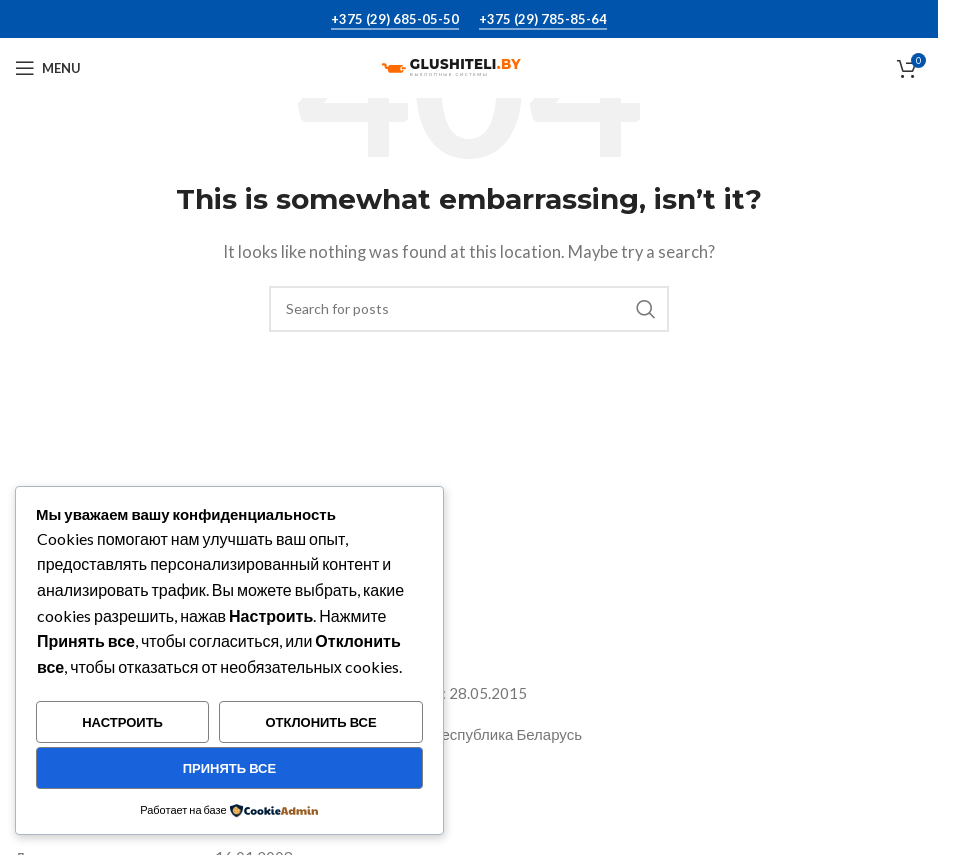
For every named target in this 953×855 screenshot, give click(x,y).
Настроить (122, 722)
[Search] (469, 309)
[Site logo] (469, 66)
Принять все (229, 768)
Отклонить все (320, 722)
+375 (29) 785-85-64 (543, 19)
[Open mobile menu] (48, 68)
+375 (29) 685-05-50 (395, 19)
